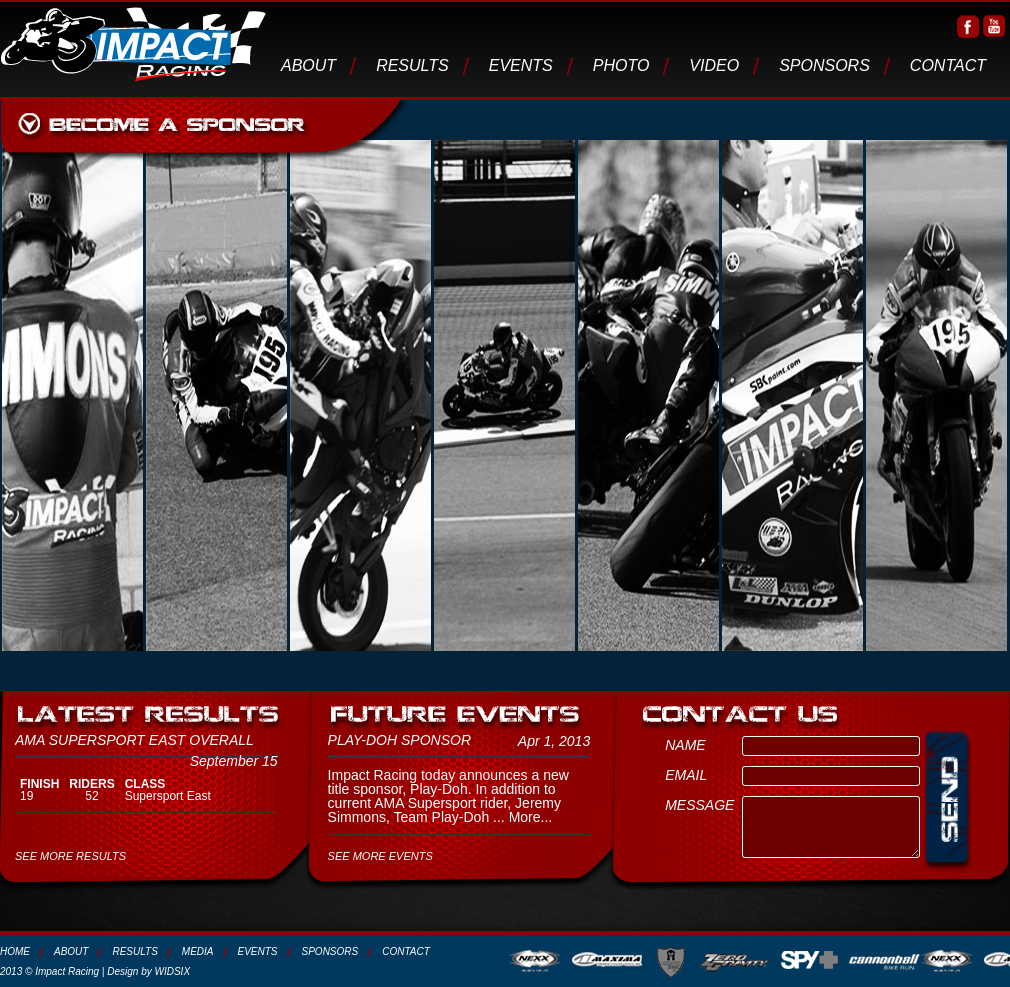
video (714, 65)
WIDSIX (173, 971)
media (198, 951)
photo (621, 65)
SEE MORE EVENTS (380, 856)
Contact (948, 65)
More (525, 817)
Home (15, 951)
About (308, 65)
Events (521, 65)
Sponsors (824, 65)
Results (412, 65)
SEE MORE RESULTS (70, 856)
